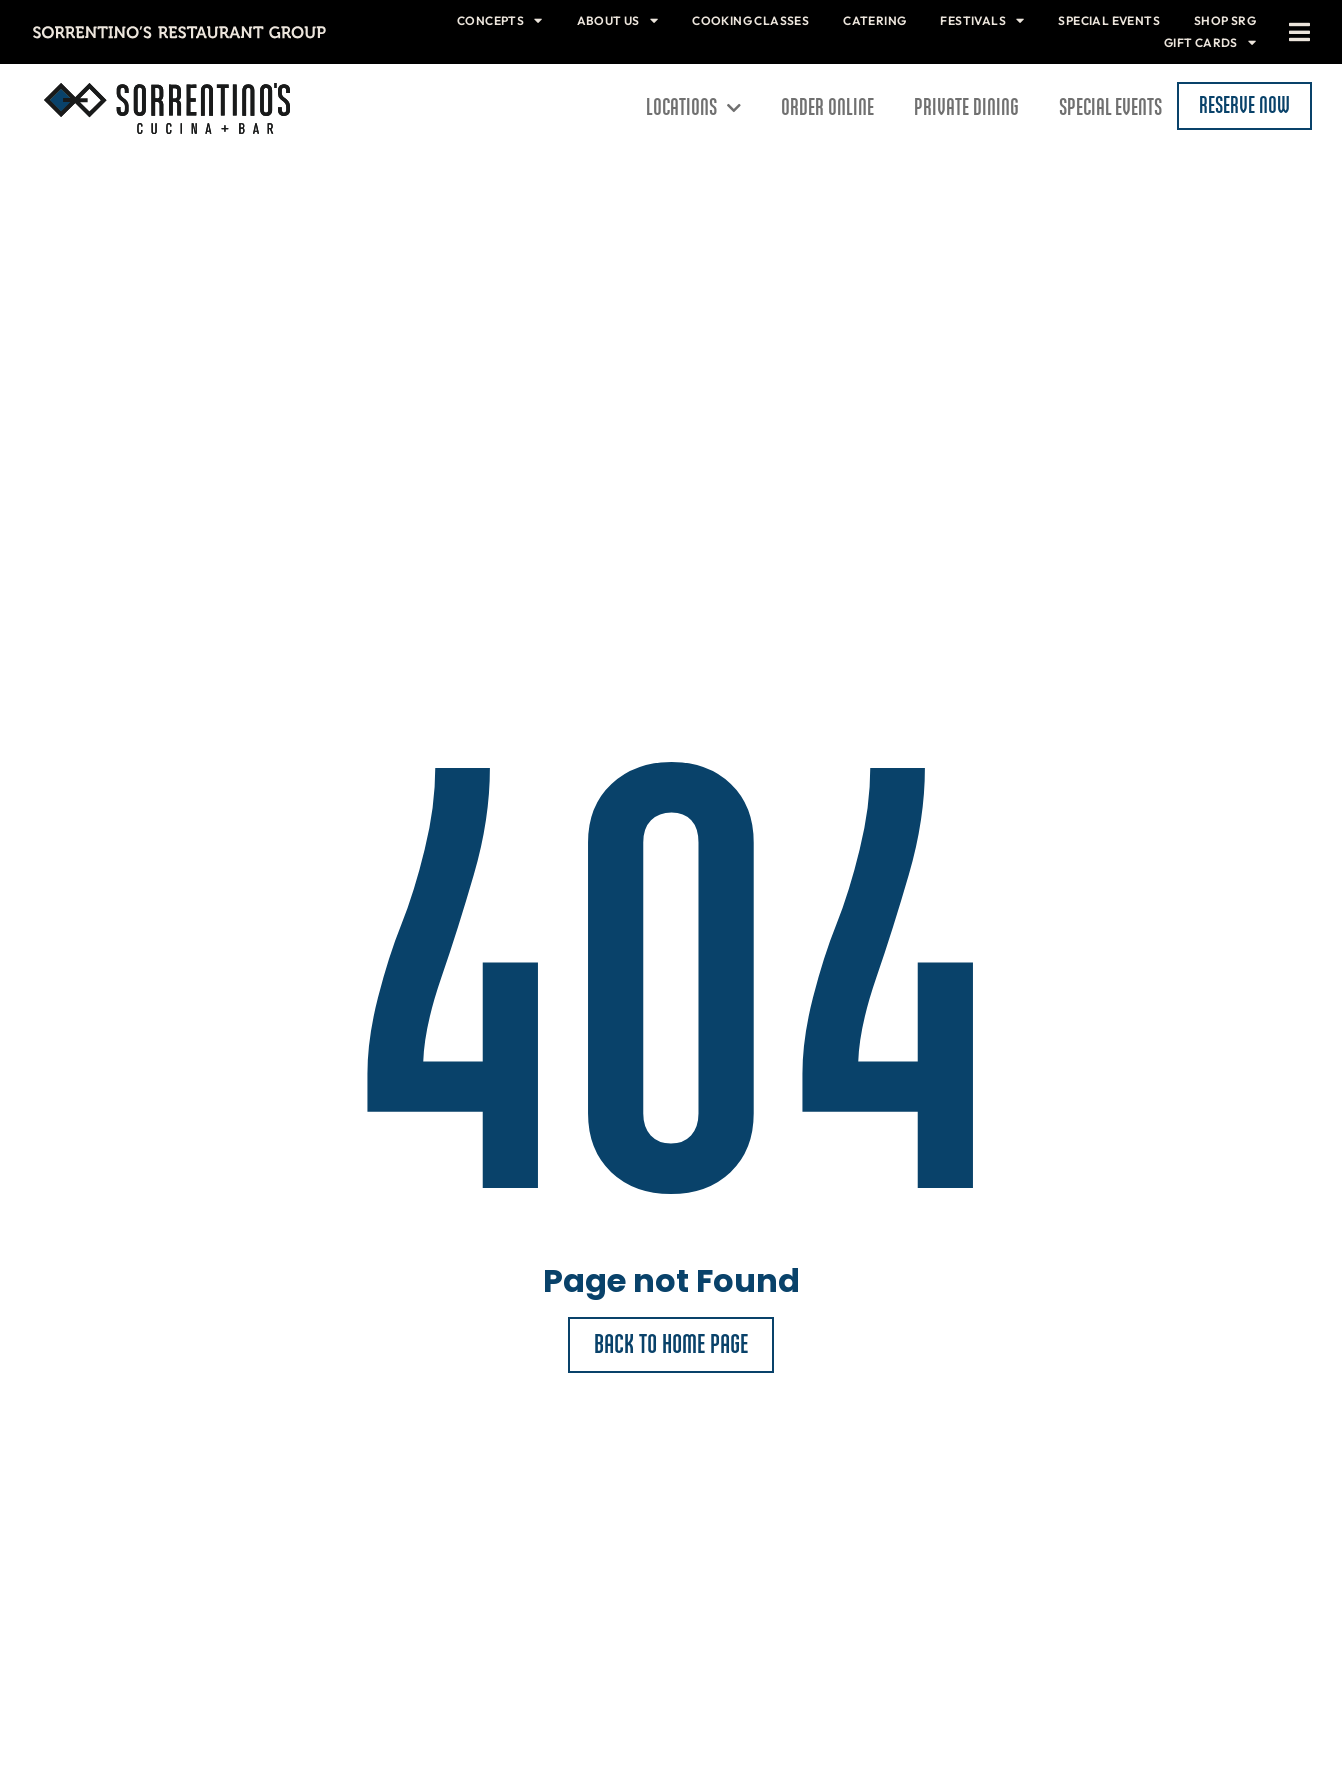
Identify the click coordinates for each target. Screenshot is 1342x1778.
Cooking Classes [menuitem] (750, 20)
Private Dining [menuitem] (966, 108)
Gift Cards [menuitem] (1210, 42)
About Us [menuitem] (618, 20)
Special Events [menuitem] (1109, 20)
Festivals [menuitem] (982, 20)
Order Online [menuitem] (827, 108)
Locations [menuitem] (693, 108)
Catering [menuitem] (874, 20)
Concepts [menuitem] (500, 20)
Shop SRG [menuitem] (1225, 20)
